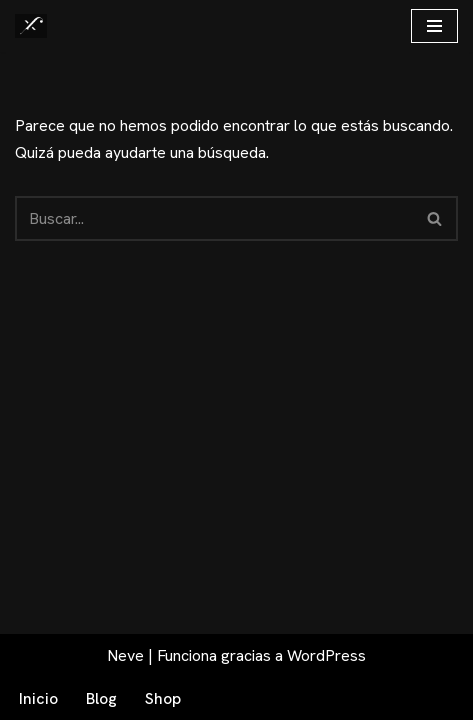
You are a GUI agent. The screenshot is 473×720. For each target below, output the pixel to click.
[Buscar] (214, 218)
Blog (101, 698)
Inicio (38, 698)
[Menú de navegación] (434, 26)
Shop (163, 698)
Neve (125, 655)
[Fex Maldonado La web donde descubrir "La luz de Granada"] (31, 26)
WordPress (326, 655)
